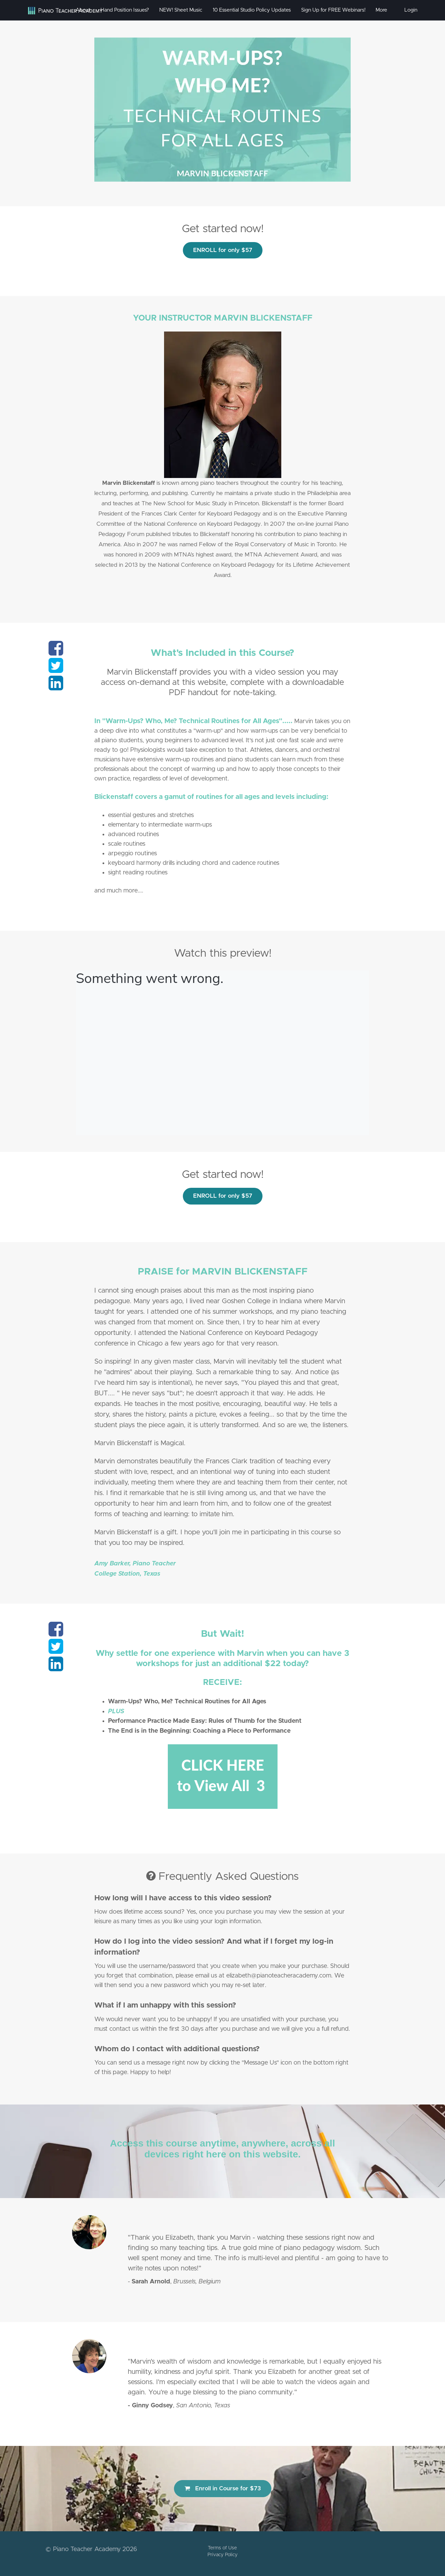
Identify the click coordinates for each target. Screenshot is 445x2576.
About (83, 10)
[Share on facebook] (56, 652)
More (382, 10)
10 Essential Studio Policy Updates (252, 10)
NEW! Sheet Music (180, 10)
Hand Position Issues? (124, 10)
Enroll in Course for (223, 2488)
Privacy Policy (222, 2554)
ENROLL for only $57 (222, 250)
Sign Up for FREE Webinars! (333, 10)
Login (410, 10)
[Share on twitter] (56, 670)
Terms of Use (222, 2548)
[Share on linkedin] (56, 687)
